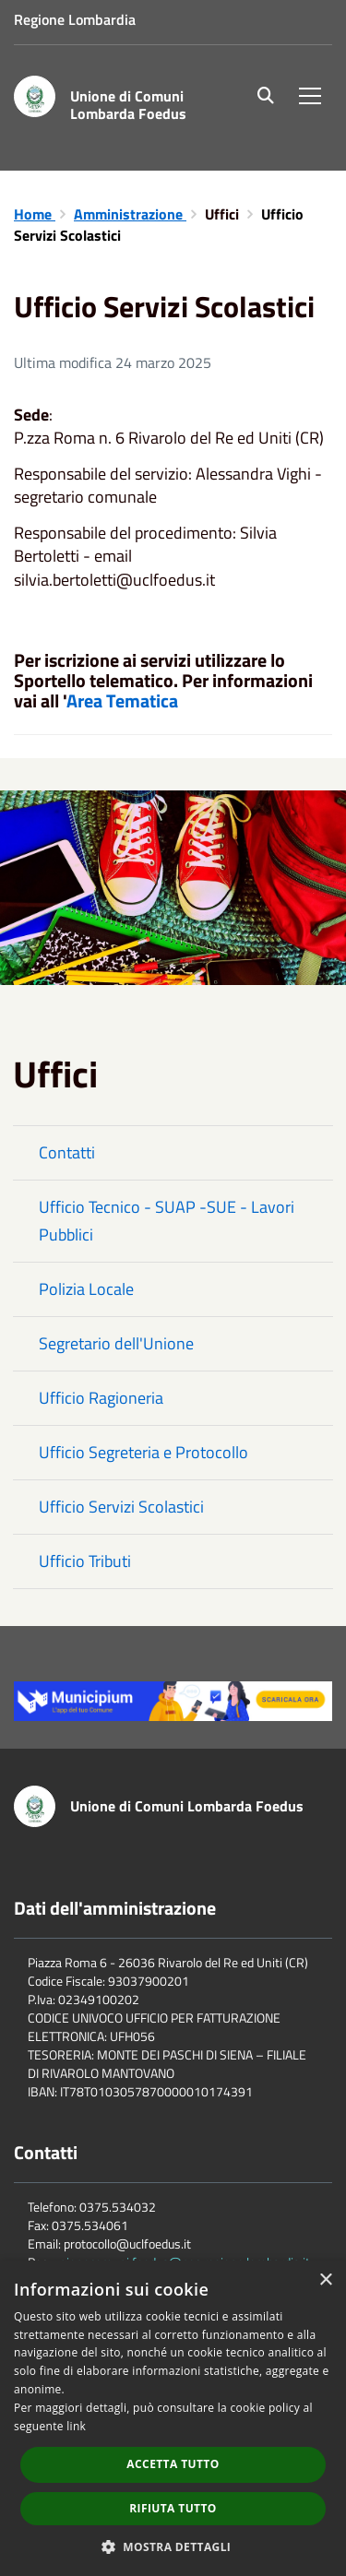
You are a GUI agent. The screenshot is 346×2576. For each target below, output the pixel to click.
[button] (173, 2546)
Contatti (67, 1152)
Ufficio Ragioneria (101, 1397)
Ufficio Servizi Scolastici (121, 1506)
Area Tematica (122, 700)
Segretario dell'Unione (116, 1343)
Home (34, 214)
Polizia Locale (86, 1288)
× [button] (325, 2280)
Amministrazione (130, 214)
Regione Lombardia (75, 19)
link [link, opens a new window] (76, 2426)
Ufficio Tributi (85, 1561)
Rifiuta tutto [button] (173, 2508)
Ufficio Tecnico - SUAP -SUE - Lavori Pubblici (166, 1220)
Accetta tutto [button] (172, 2464)
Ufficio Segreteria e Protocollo (143, 1452)
